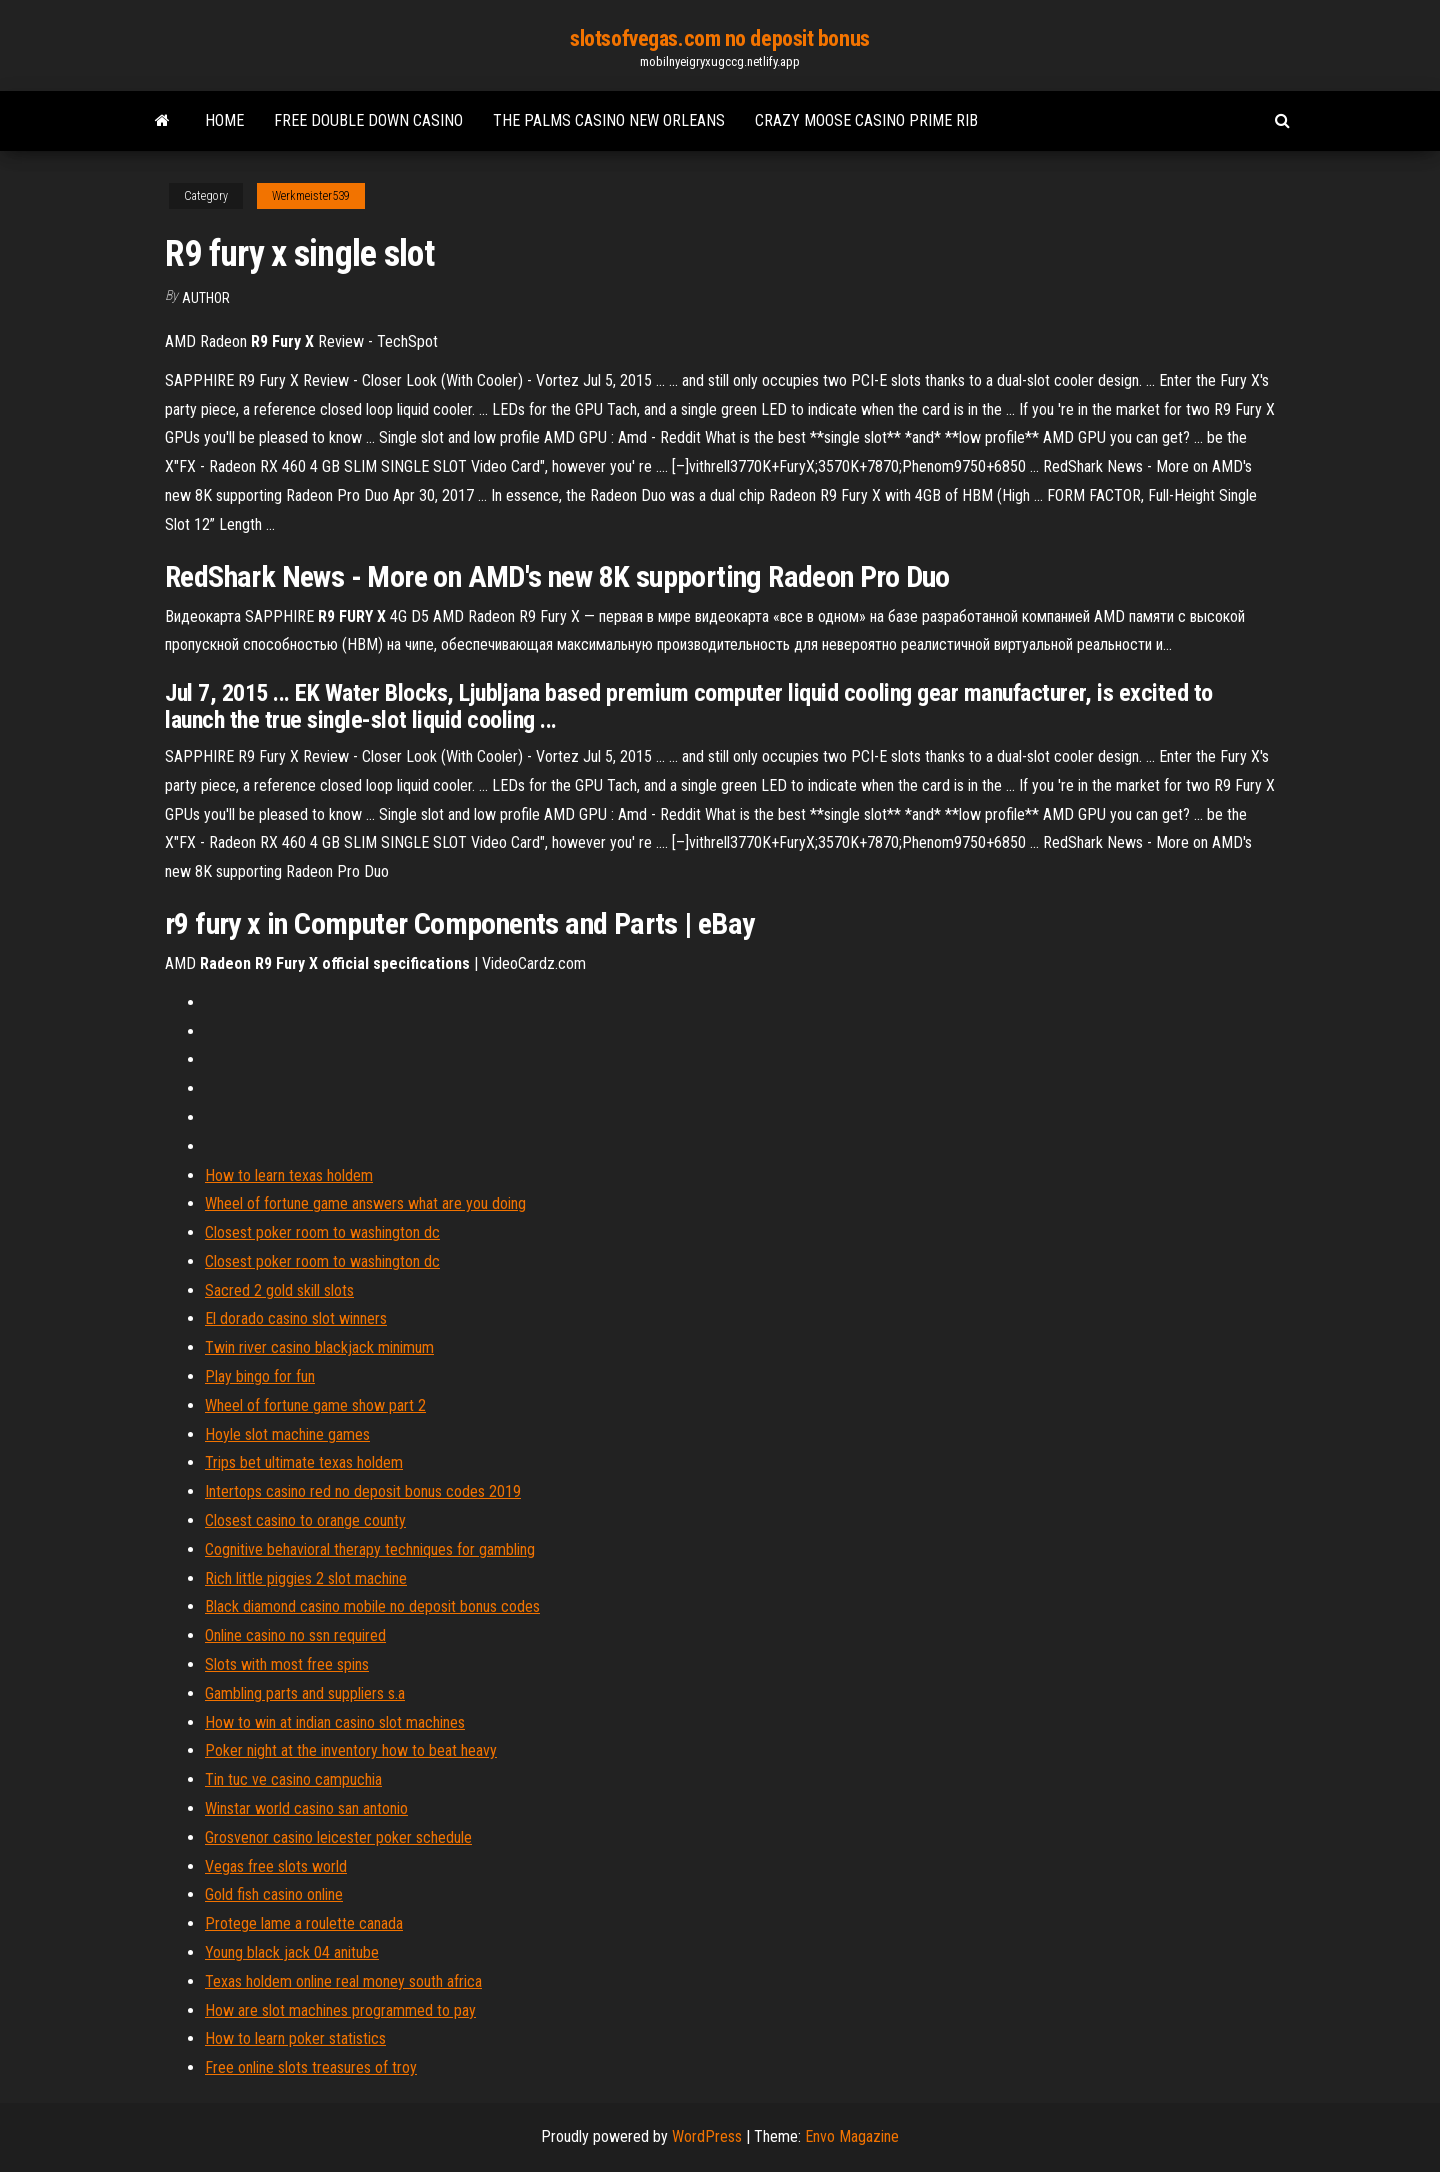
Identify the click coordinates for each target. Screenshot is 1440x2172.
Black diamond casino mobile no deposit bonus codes (372, 1606)
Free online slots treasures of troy (311, 2067)
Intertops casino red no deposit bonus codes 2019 (363, 1491)
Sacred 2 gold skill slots (279, 1290)
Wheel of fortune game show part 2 (315, 1405)
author (206, 298)
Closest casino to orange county (305, 1520)
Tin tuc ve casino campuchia (293, 1779)
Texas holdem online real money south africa (343, 1981)
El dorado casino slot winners (296, 1318)
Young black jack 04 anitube (292, 1952)
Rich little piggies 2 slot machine (306, 1578)
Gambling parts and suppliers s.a (305, 1693)
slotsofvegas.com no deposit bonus (719, 38)
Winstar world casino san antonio (306, 1808)
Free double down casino (368, 120)
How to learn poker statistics (295, 2038)
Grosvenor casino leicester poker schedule (338, 1837)
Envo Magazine (852, 2136)
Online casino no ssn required (295, 1635)
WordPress (707, 2136)
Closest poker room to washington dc (322, 1232)
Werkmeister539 (311, 196)
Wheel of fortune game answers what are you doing (365, 1203)
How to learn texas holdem (289, 1175)
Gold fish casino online (274, 1894)
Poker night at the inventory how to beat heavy (351, 1750)
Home (224, 120)
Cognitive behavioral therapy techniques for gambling (370, 1549)
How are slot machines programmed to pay (340, 2010)
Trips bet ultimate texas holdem (304, 1462)
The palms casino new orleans (609, 120)
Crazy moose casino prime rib (866, 120)
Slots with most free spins (287, 1664)
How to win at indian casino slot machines (335, 1722)
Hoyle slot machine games (287, 1434)
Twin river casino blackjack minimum (319, 1347)
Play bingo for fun (260, 1376)
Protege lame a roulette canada (304, 1923)
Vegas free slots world (276, 1866)
